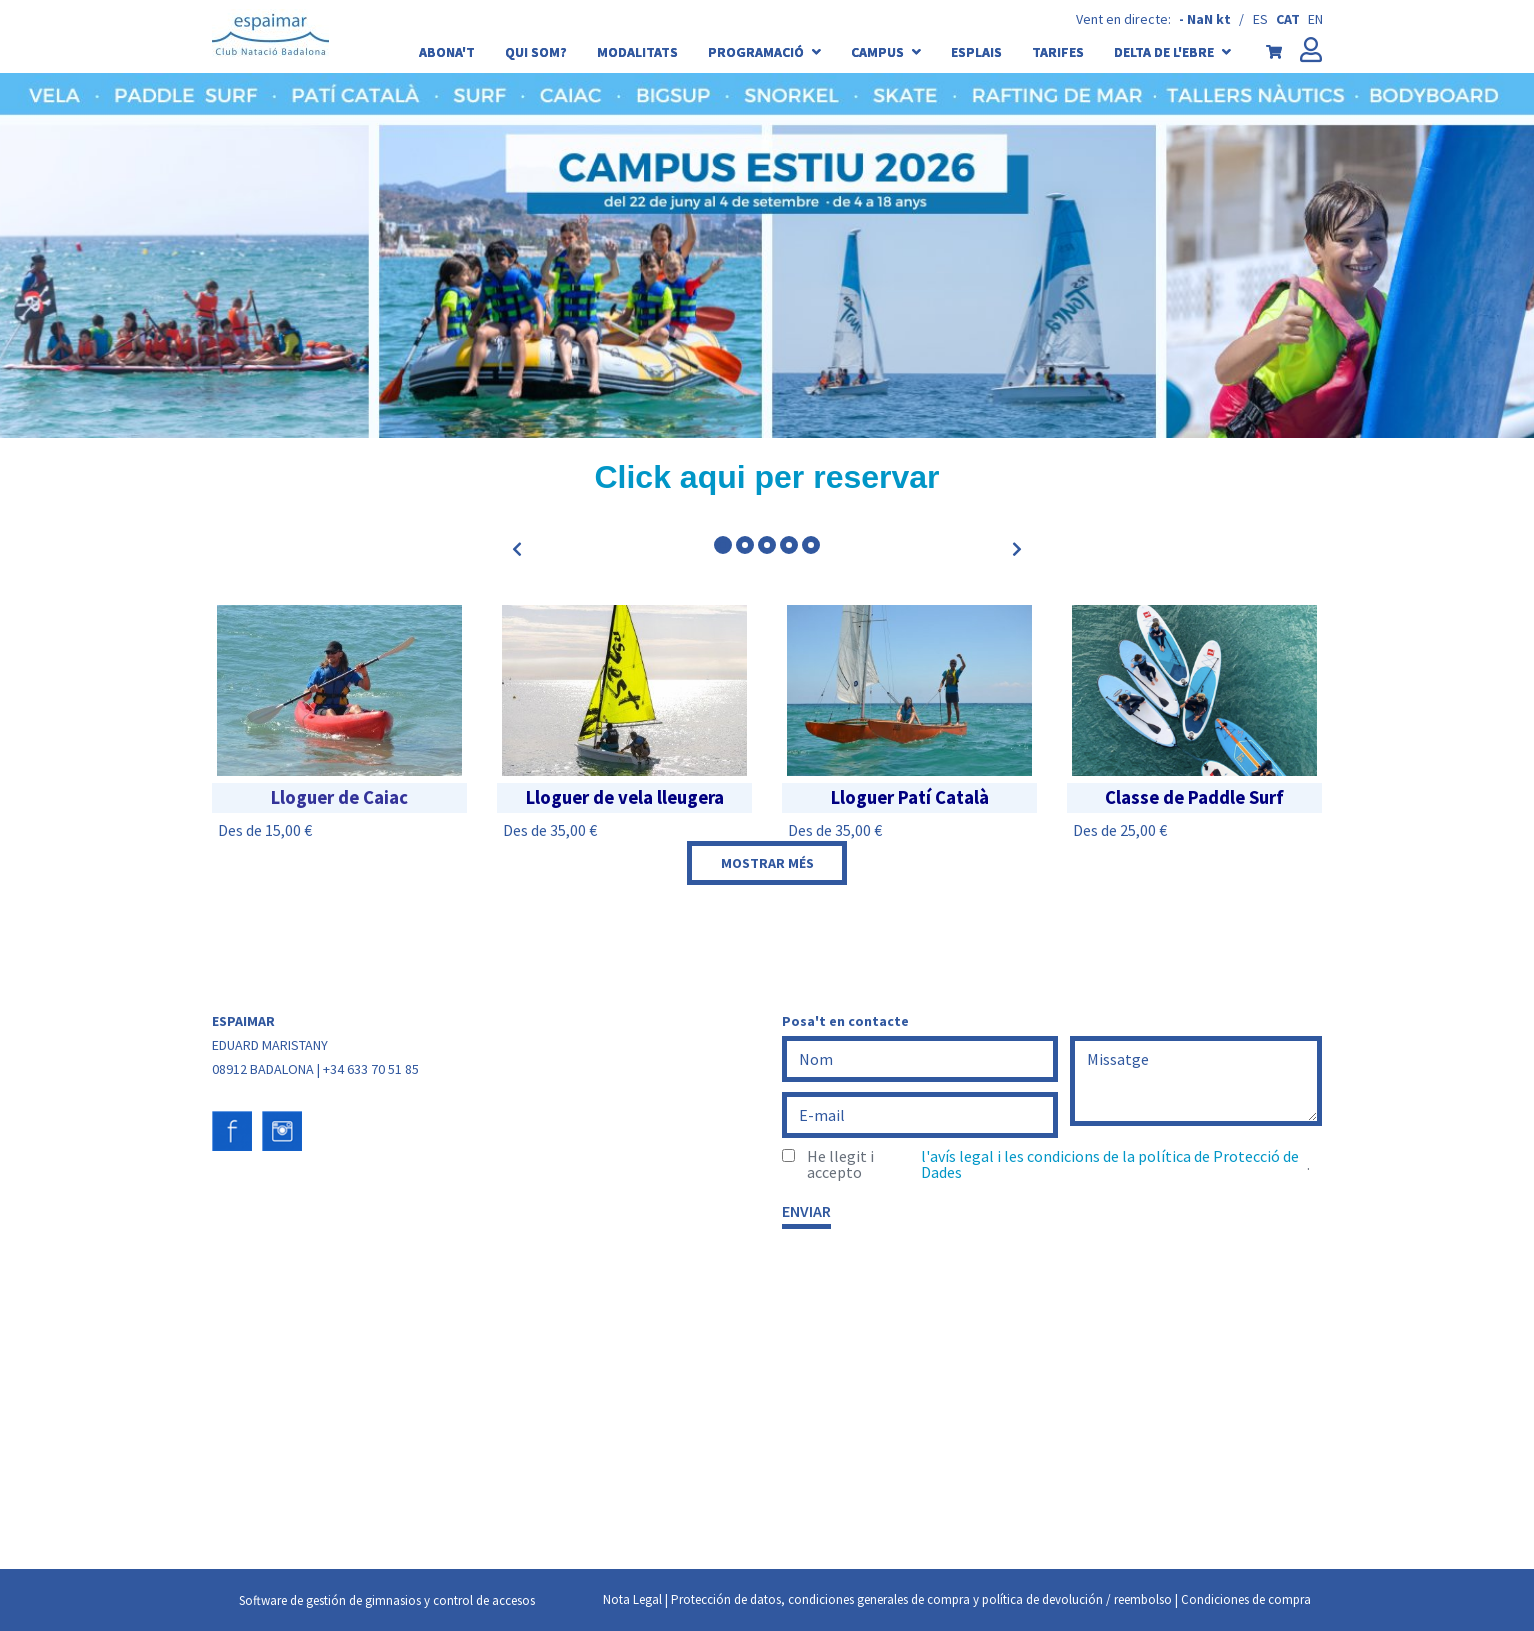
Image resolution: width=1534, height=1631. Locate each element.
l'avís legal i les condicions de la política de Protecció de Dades (1110, 1164)
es (1260, 19)
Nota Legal (632, 1599)
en (1315, 19)
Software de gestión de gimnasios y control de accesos (387, 1600)
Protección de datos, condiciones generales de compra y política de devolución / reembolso (921, 1599)
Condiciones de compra (1246, 1599)
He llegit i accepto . (1058, 1164)
